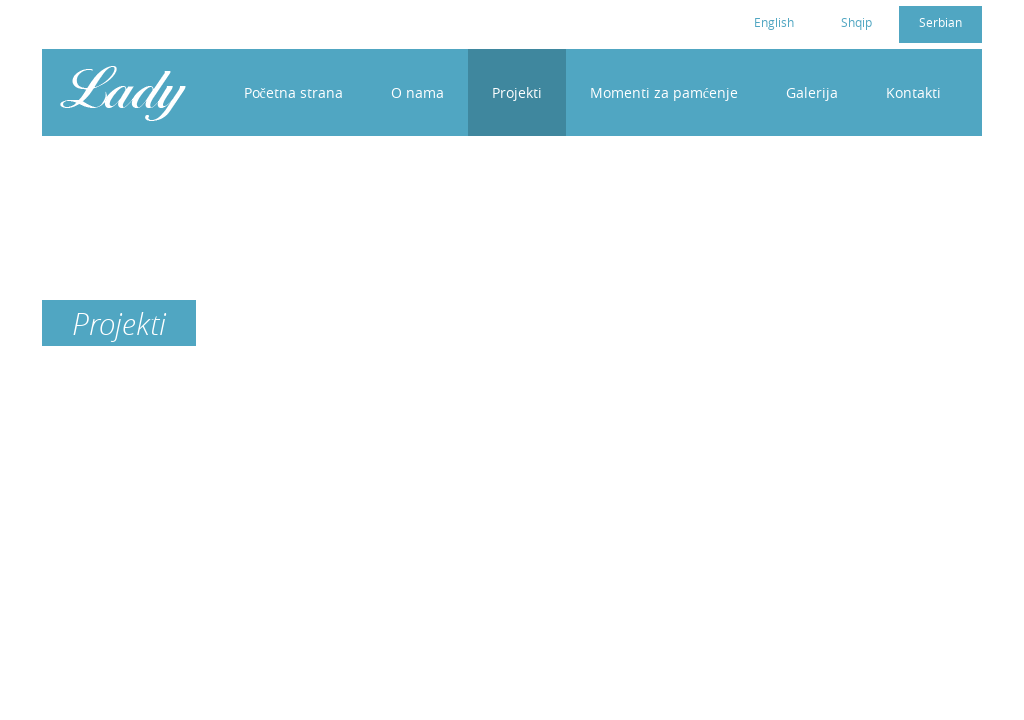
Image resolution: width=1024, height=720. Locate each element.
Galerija (812, 92)
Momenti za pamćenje (664, 92)
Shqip (856, 22)
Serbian (940, 22)
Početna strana (293, 92)
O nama (417, 92)
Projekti (517, 92)
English (774, 22)
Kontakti (913, 92)
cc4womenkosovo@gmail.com (175, 21)
